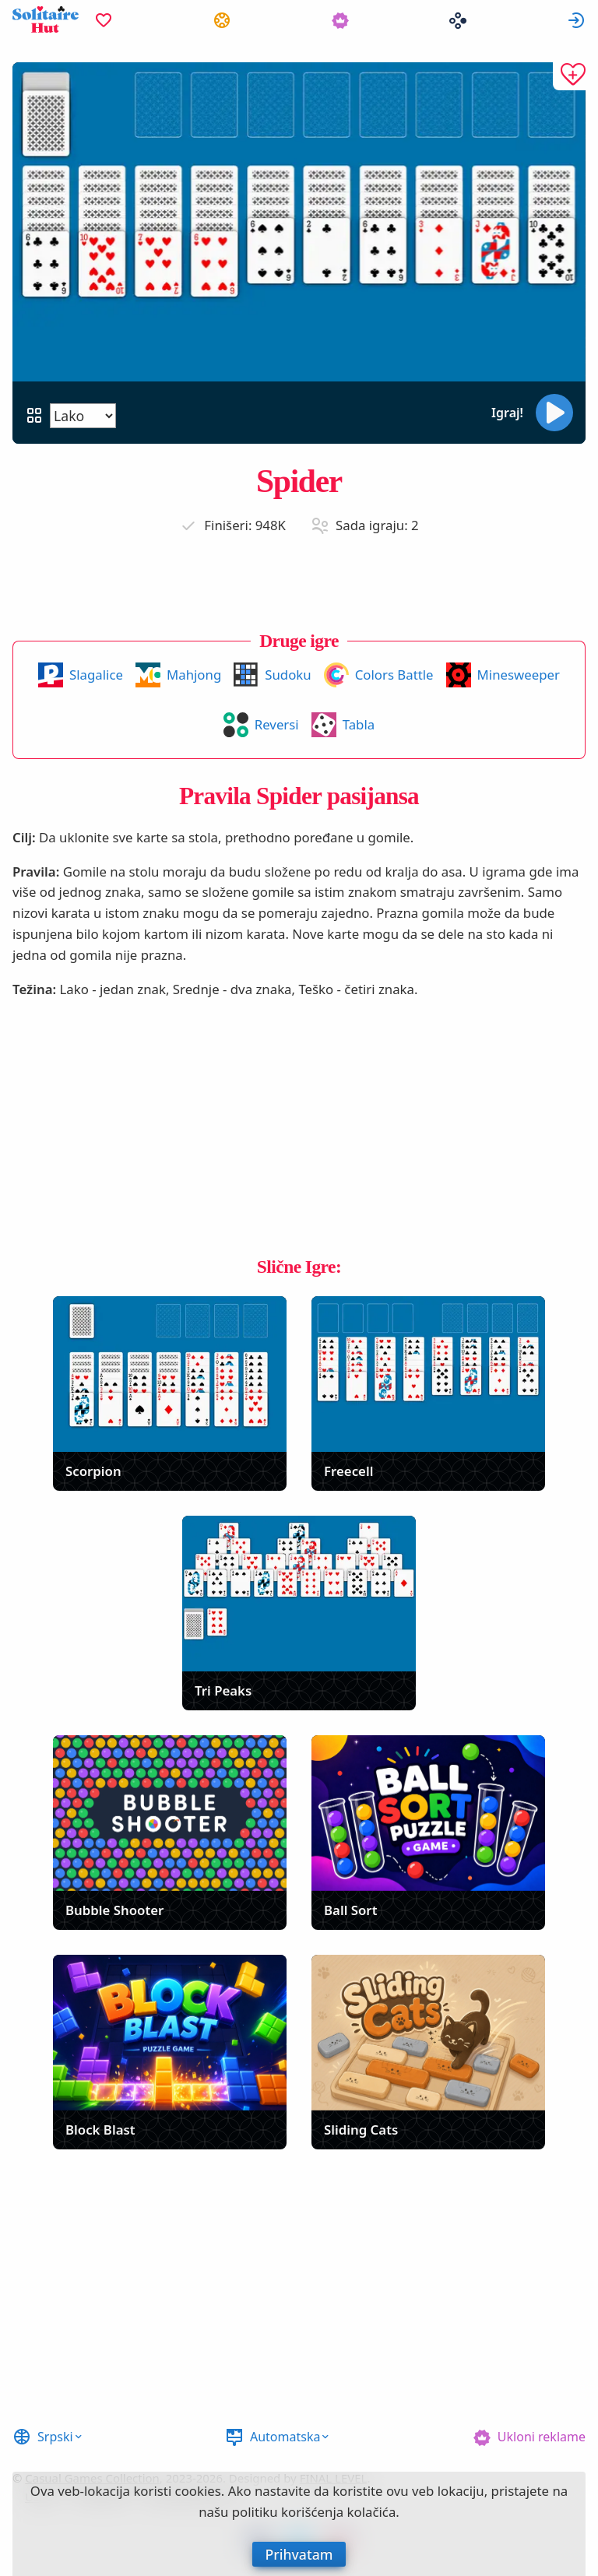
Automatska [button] (285, 2436)
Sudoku (288, 675)
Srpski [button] (55, 2436)
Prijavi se (576, 19)
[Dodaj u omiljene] (569, 76)
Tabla (359, 724)
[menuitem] (103, 19)
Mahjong (194, 675)
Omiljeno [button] (103, 19)
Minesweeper (518, 675)
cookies (198, 2491)
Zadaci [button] (222, 19)
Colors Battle (394, 675)
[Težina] (83, 415)
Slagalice (96, 675)
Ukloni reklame (542, 2436)
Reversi (277, 724)
